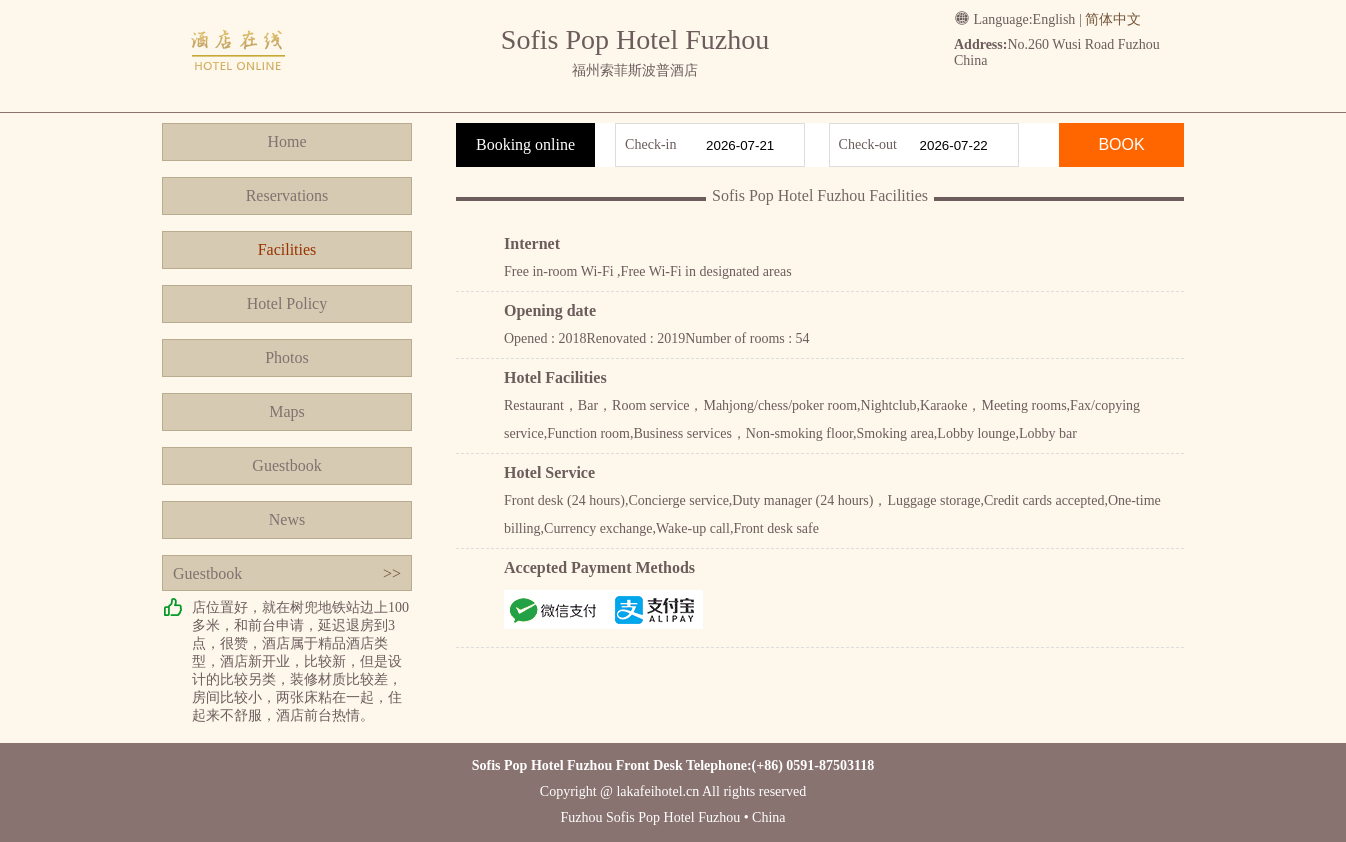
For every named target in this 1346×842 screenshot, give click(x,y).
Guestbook (286, 465)
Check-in (650, 144)
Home (286, 141)
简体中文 (1113, 19)
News (287, 519)
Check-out (868, 144)
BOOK (1121, 144)
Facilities (287, 249)
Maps (287, 411)
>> (392, 573)
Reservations (287, 195)
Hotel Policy (287, 303)
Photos (287, 357)
